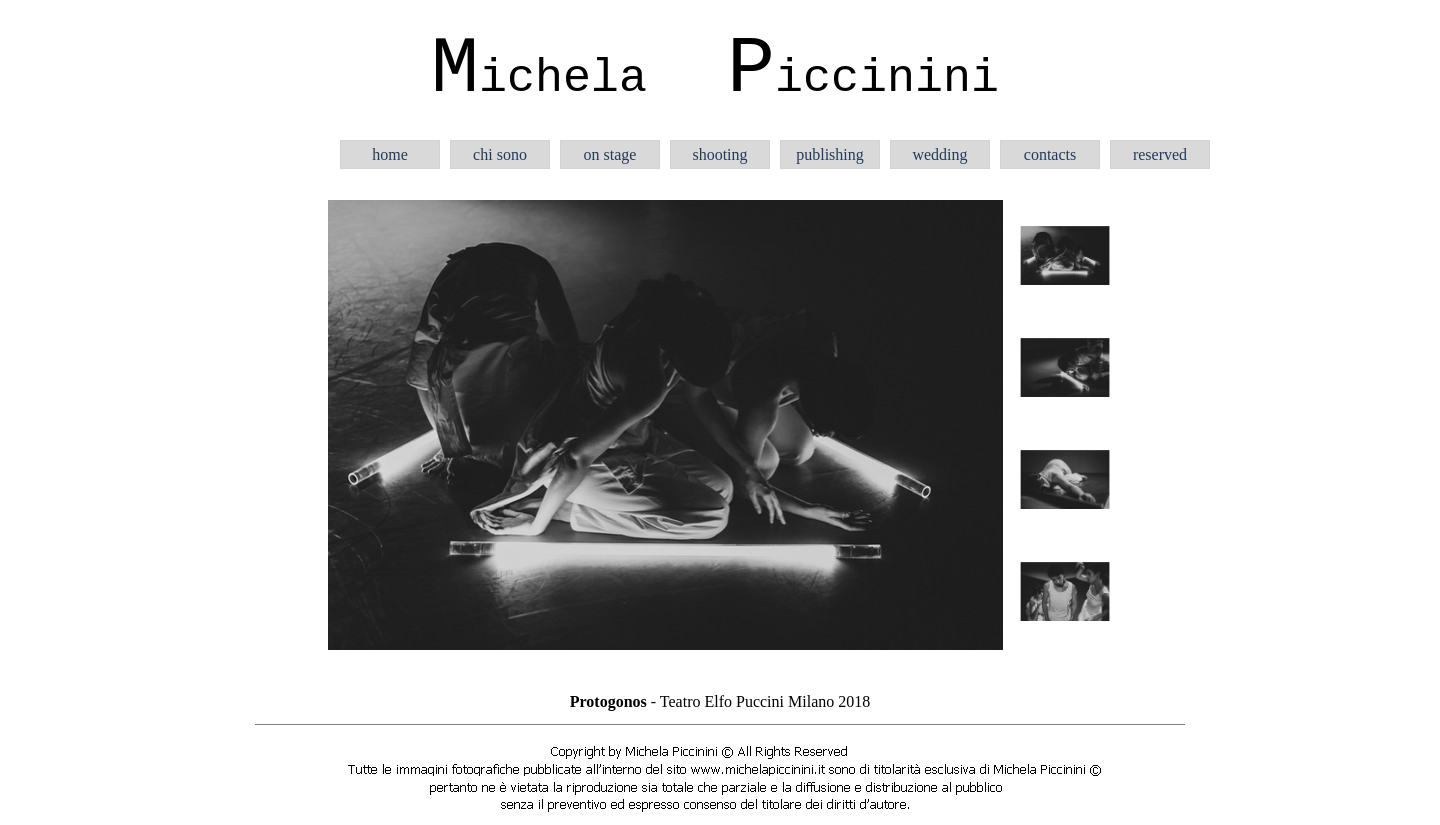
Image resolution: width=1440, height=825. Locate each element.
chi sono (500, 154)
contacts (1050, 154)
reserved (1160, 154)
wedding (939, 154)
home (390, 154)
